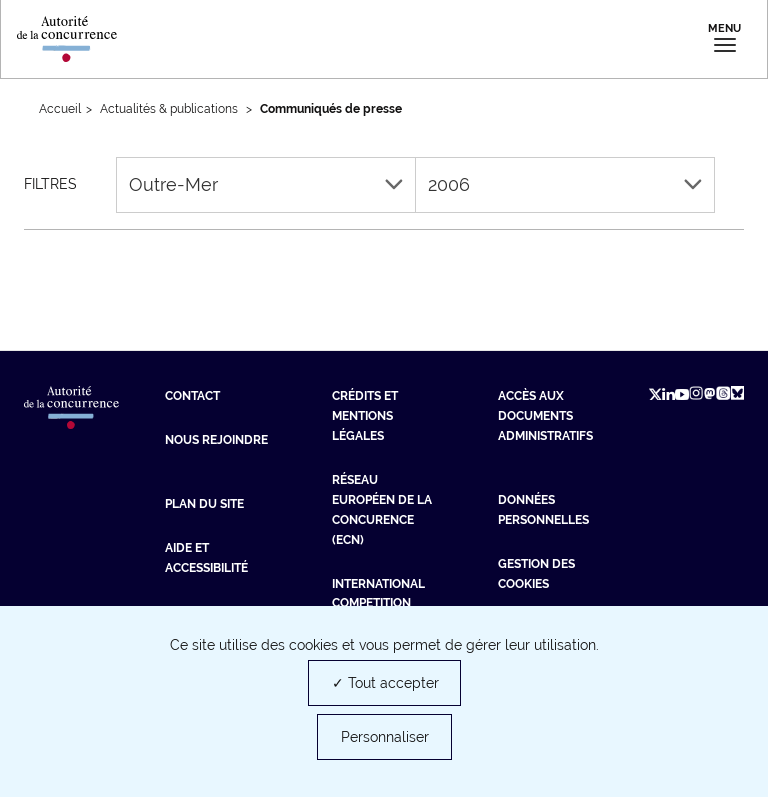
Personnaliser (385, 737)
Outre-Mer (266, 184)
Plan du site (204, 504)
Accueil (60, 109)
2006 (565, 184)
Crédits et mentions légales (365, 416)
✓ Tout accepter (385, 683)
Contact (192, 396)
